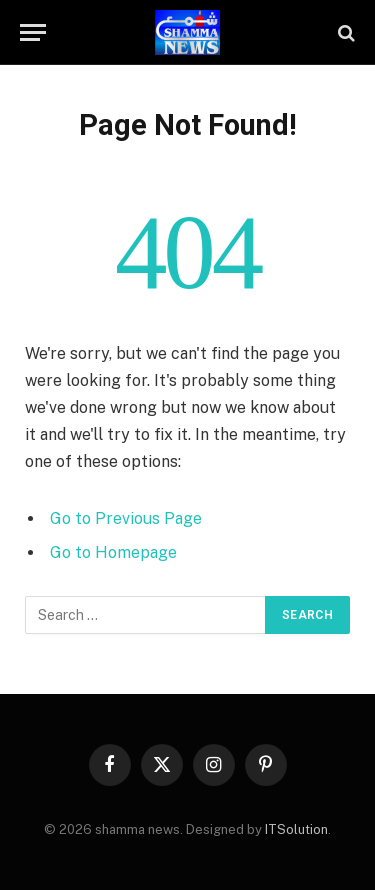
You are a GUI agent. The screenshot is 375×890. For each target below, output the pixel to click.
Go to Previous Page (126, 518)
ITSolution (296, 829)
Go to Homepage (113, 552)
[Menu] (33, 32)
